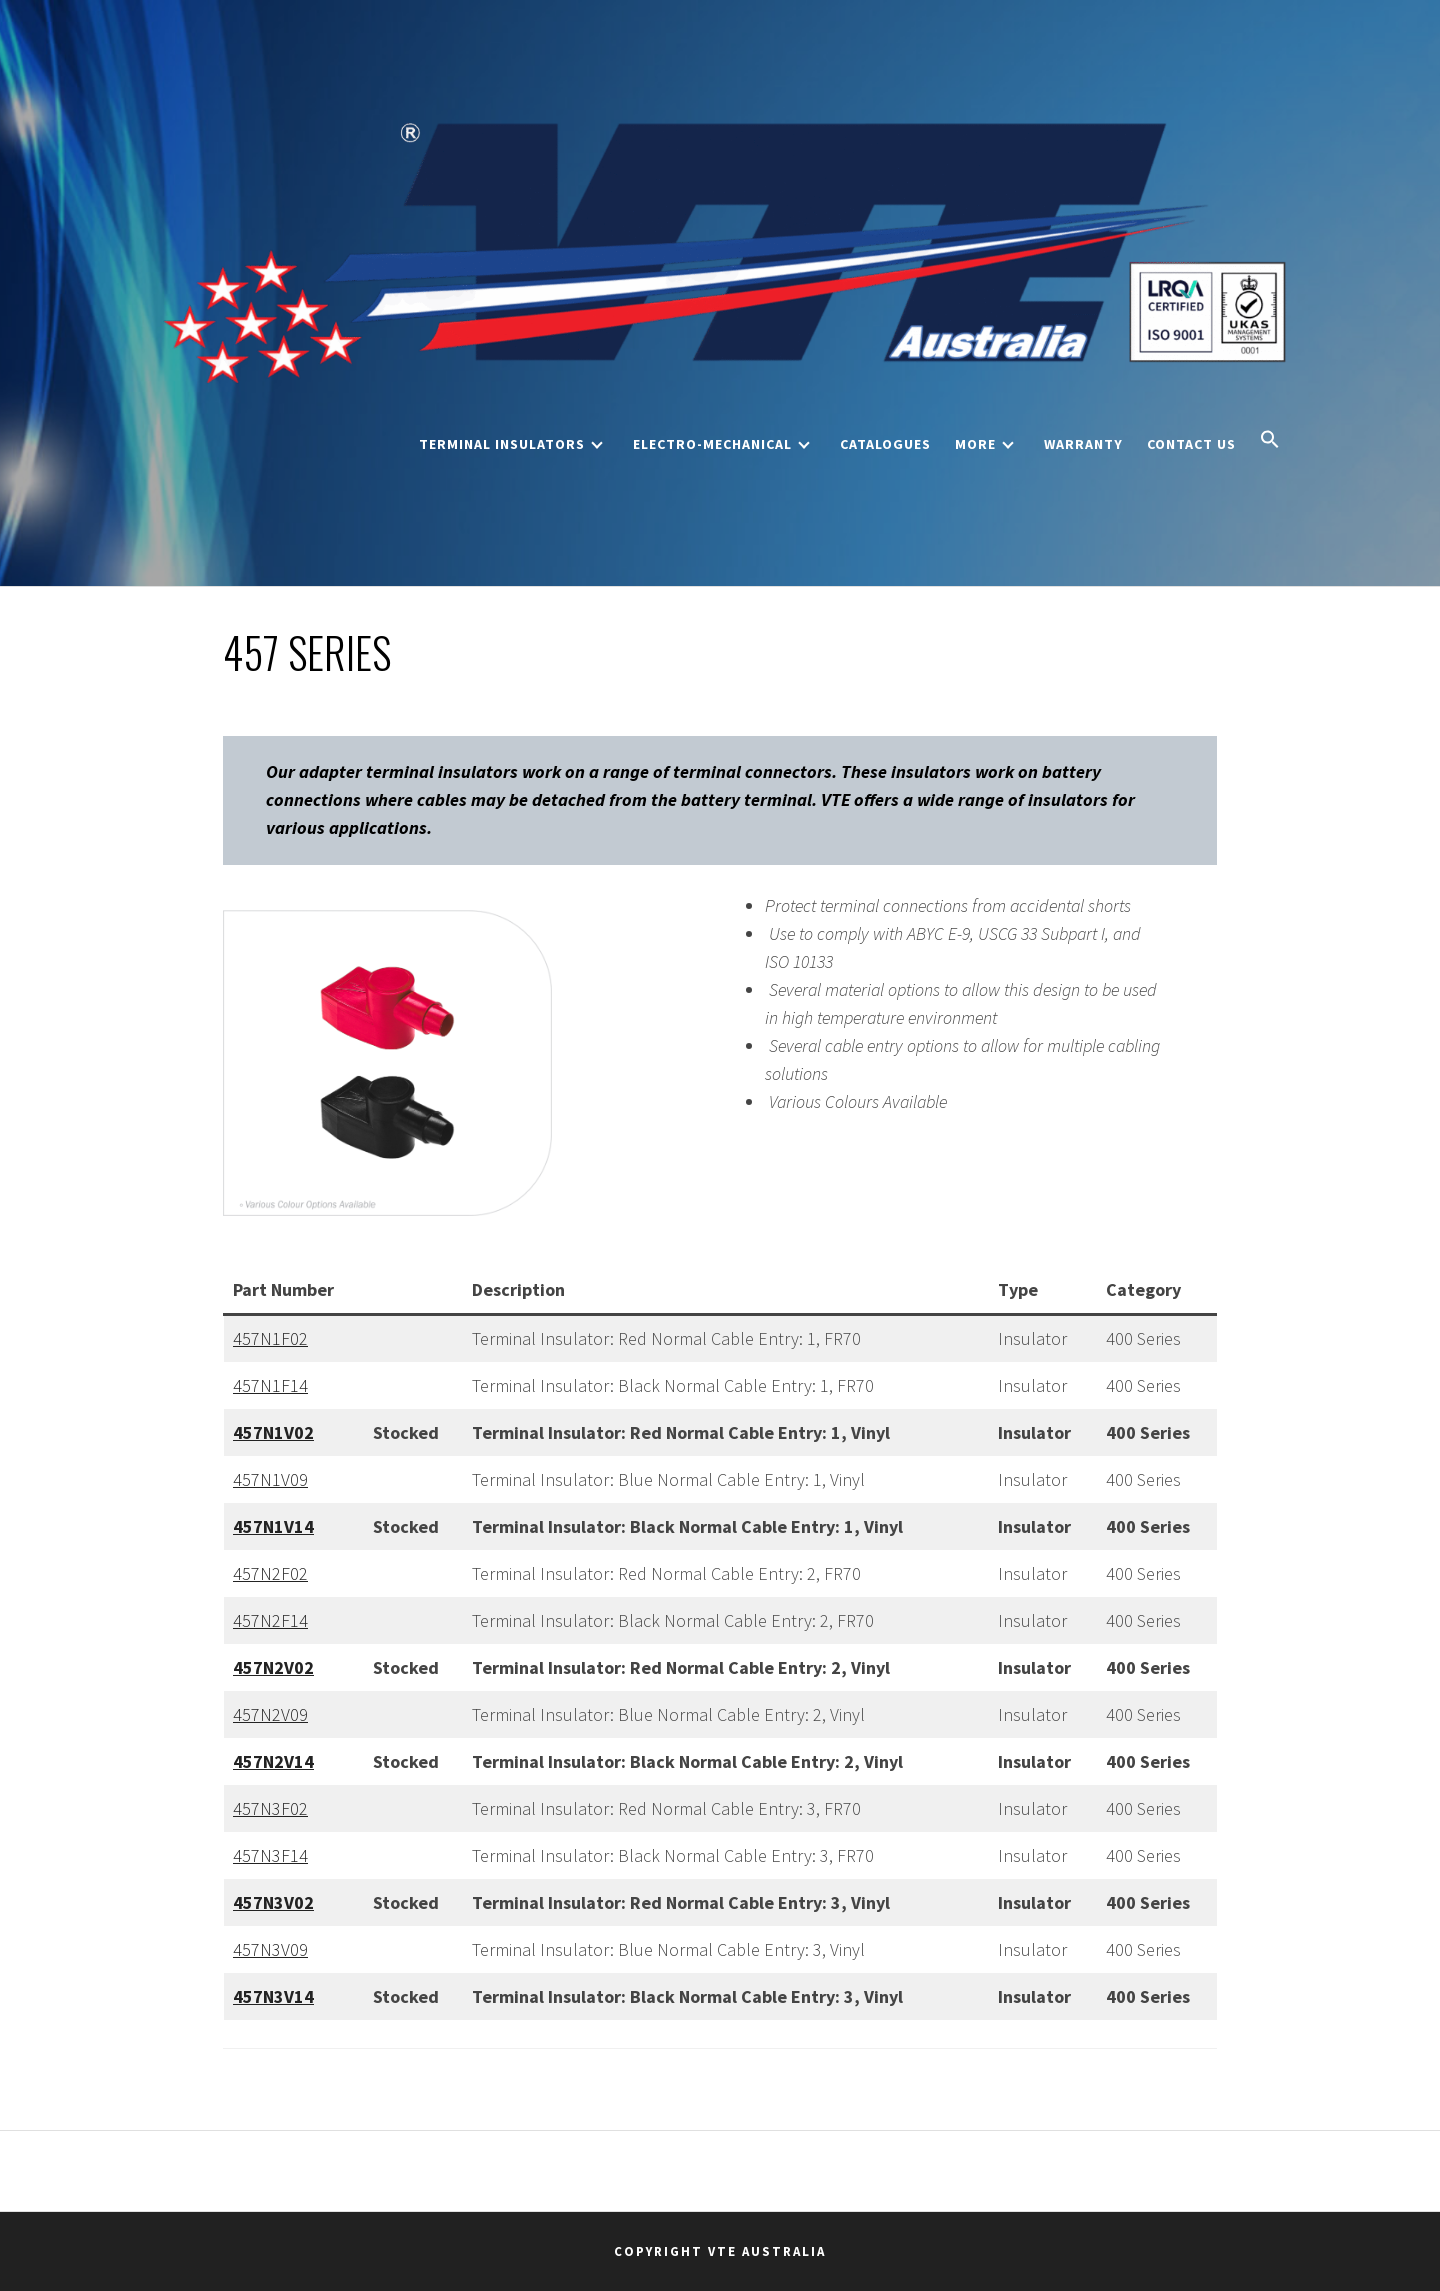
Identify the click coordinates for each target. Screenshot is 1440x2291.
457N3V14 (273, 1996)
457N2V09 (270, 1714)
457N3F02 (270, 1808)
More (984, 444)
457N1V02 (273, 1432)
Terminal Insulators (511, 444)
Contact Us (1191, 444)
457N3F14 (270, 1855)
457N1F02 (270, 1338)
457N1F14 (270, 1385)
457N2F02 (270, 1573)
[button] (1270, 441)
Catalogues (885, 444)
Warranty (1083, 444)
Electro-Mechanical (721, 444)
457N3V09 (270, 1949)
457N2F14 (270, 1620)
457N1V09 (270, 1479)
